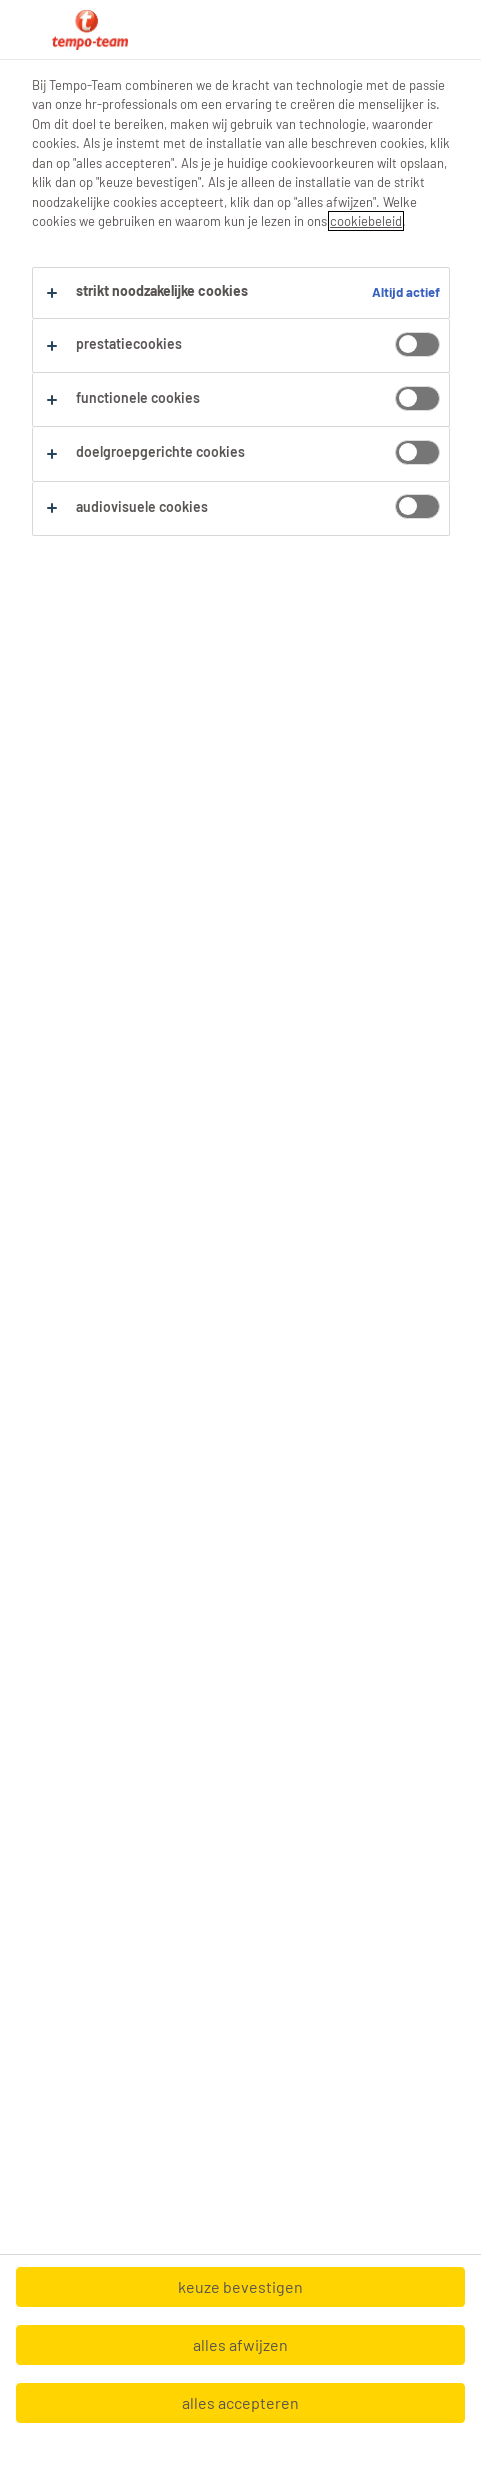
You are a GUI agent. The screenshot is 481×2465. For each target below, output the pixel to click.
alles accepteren (240, 2402)
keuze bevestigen (240, 2286)
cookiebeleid (366, 221)
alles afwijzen (240, 2344)
